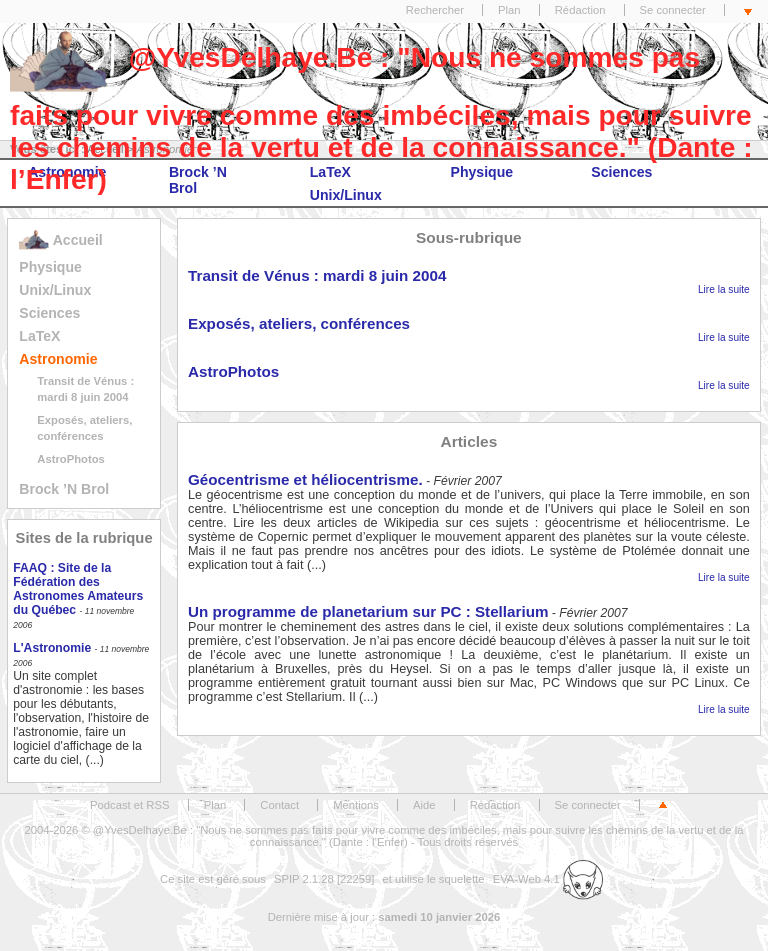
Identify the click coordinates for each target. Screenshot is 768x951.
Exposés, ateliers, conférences (299, 323)
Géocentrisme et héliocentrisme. (305, 479)
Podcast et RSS (129, 805)
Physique (50, 267)
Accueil (60, 240)
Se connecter (673, 10)
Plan (509, 10)
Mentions (356, 805)
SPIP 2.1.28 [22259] (324, 879)
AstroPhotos (71, 459)
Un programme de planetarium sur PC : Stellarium (368, 611)
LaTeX (39, 336)
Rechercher (435, 10)
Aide (424, 805)
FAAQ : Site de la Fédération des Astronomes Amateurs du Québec (78, 589)
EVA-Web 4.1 (548, 879)
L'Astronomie (52, 648)
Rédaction (580, 10)
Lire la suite (724, 289)
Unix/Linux (55, 290)
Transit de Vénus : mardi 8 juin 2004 (317, 275)
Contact (279, 805)
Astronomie (58, 359)
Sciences (49, 313)
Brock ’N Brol (64, 489)
